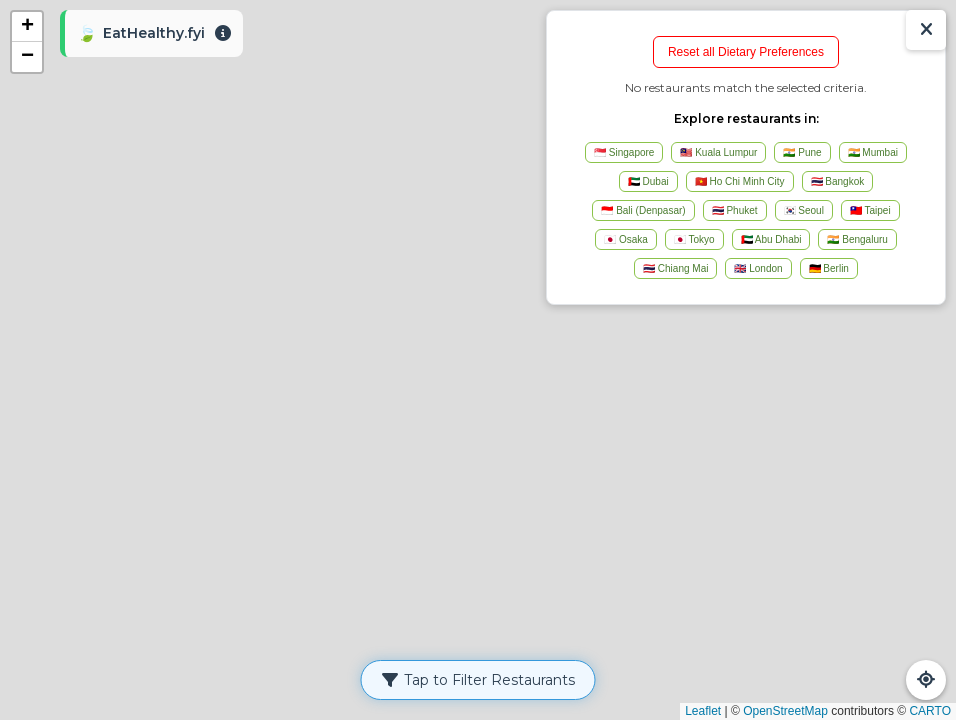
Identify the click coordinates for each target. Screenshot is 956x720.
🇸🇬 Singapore (624, 152)
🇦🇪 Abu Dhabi (771, 239)
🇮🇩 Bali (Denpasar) (643, 210)
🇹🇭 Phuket (735, 210)
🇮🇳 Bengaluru (857, 239)
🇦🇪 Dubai (648, 181)
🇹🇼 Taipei (870, 210)
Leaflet (703, 711)
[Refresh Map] (926, 680)
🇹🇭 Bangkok (838, 181)
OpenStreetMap (785, 711)
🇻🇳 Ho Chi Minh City (740, 181)
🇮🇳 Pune (802, 152)
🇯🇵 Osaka (626, 239)
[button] (27, 27)
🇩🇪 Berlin (829, 268)
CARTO (930, 711)
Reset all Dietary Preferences (746, 52)
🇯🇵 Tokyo (694, 239)
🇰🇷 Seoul (804, 210)
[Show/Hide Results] (926, 30)
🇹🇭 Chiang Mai (675, 268)
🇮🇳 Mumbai (873, 152)
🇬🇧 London (758, 268)
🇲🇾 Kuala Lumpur (718, 152)
